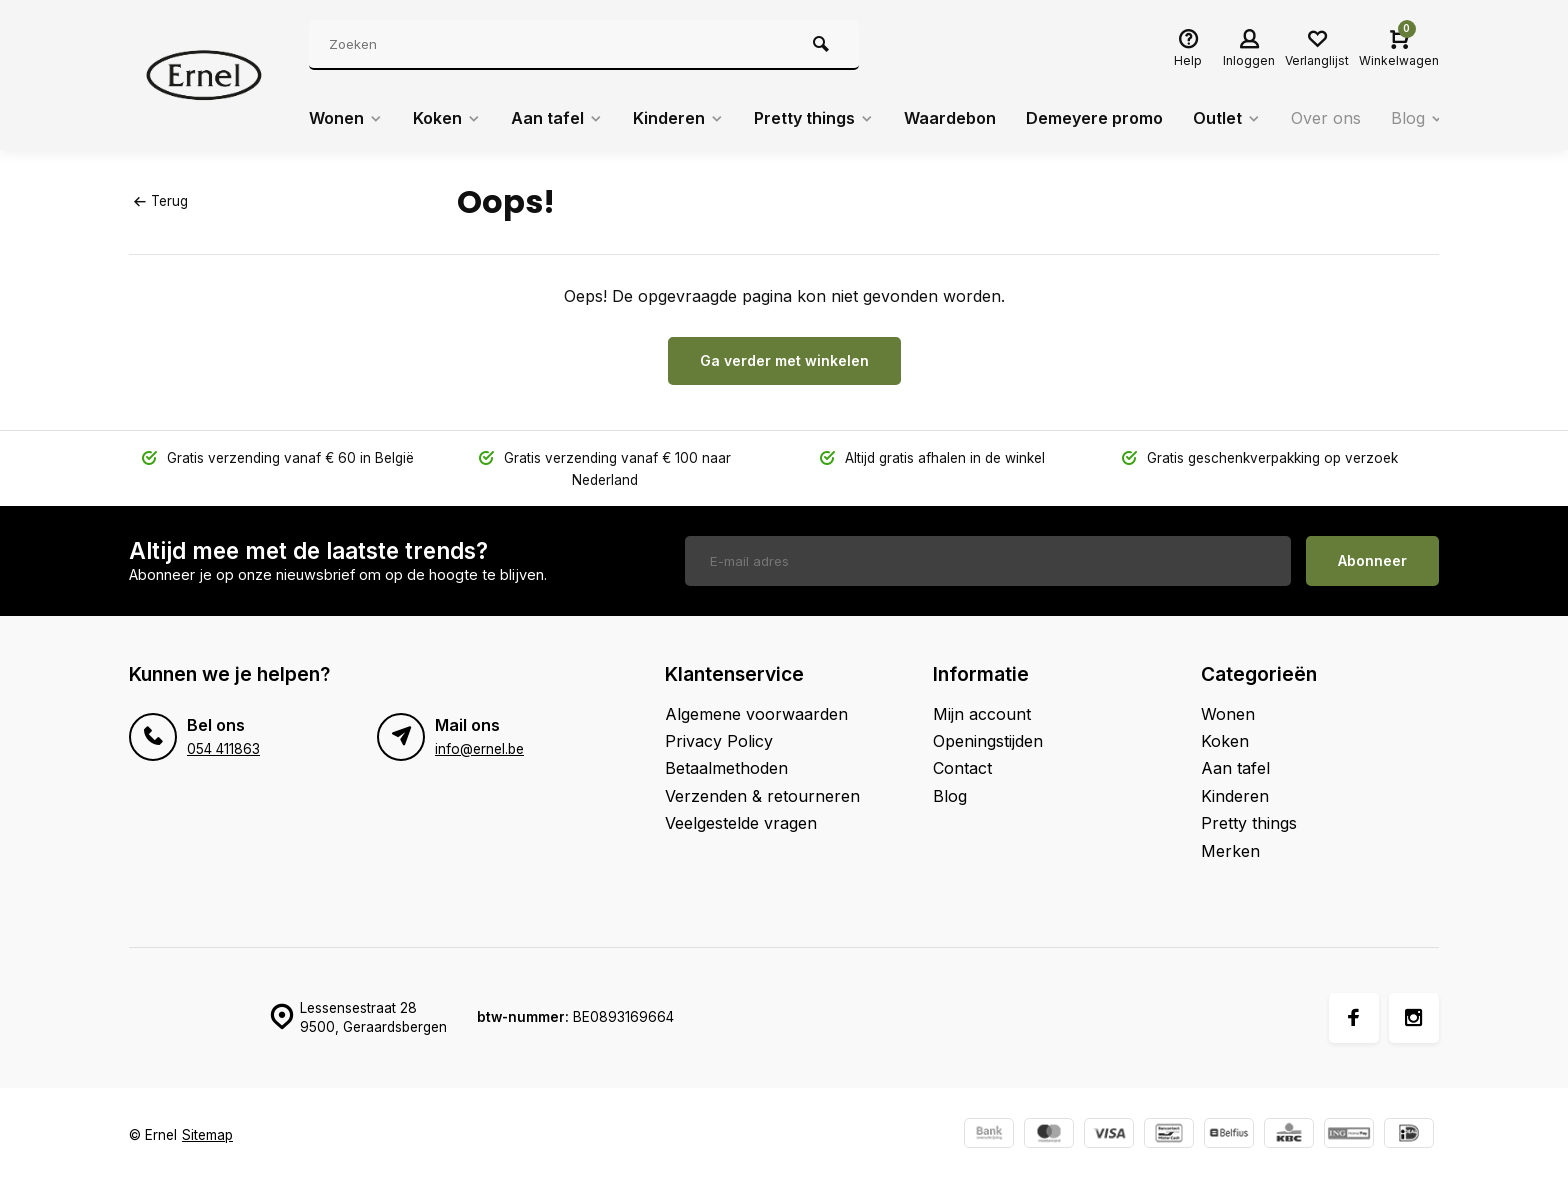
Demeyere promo (1094, 118)
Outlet (1227, 118)
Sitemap (207, 1135)
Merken (1230, 851)
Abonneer (1372, 560)
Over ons (1326, 118)
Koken (447, 118)
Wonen (346, 118)
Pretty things (814, 118)
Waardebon (950, 118)
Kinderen (678, 118)
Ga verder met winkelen (784, 360)
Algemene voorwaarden (756, 714)
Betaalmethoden (726, 768)
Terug (161, 201)
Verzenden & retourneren (762, 796)
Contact (962, 768)
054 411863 (223, 749)
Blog (1417, 118)
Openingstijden (988, 741)
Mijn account (982, 714)
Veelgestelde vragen (741, 823)
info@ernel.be (479, 749)
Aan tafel (557, 118)
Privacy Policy (719, 741)
